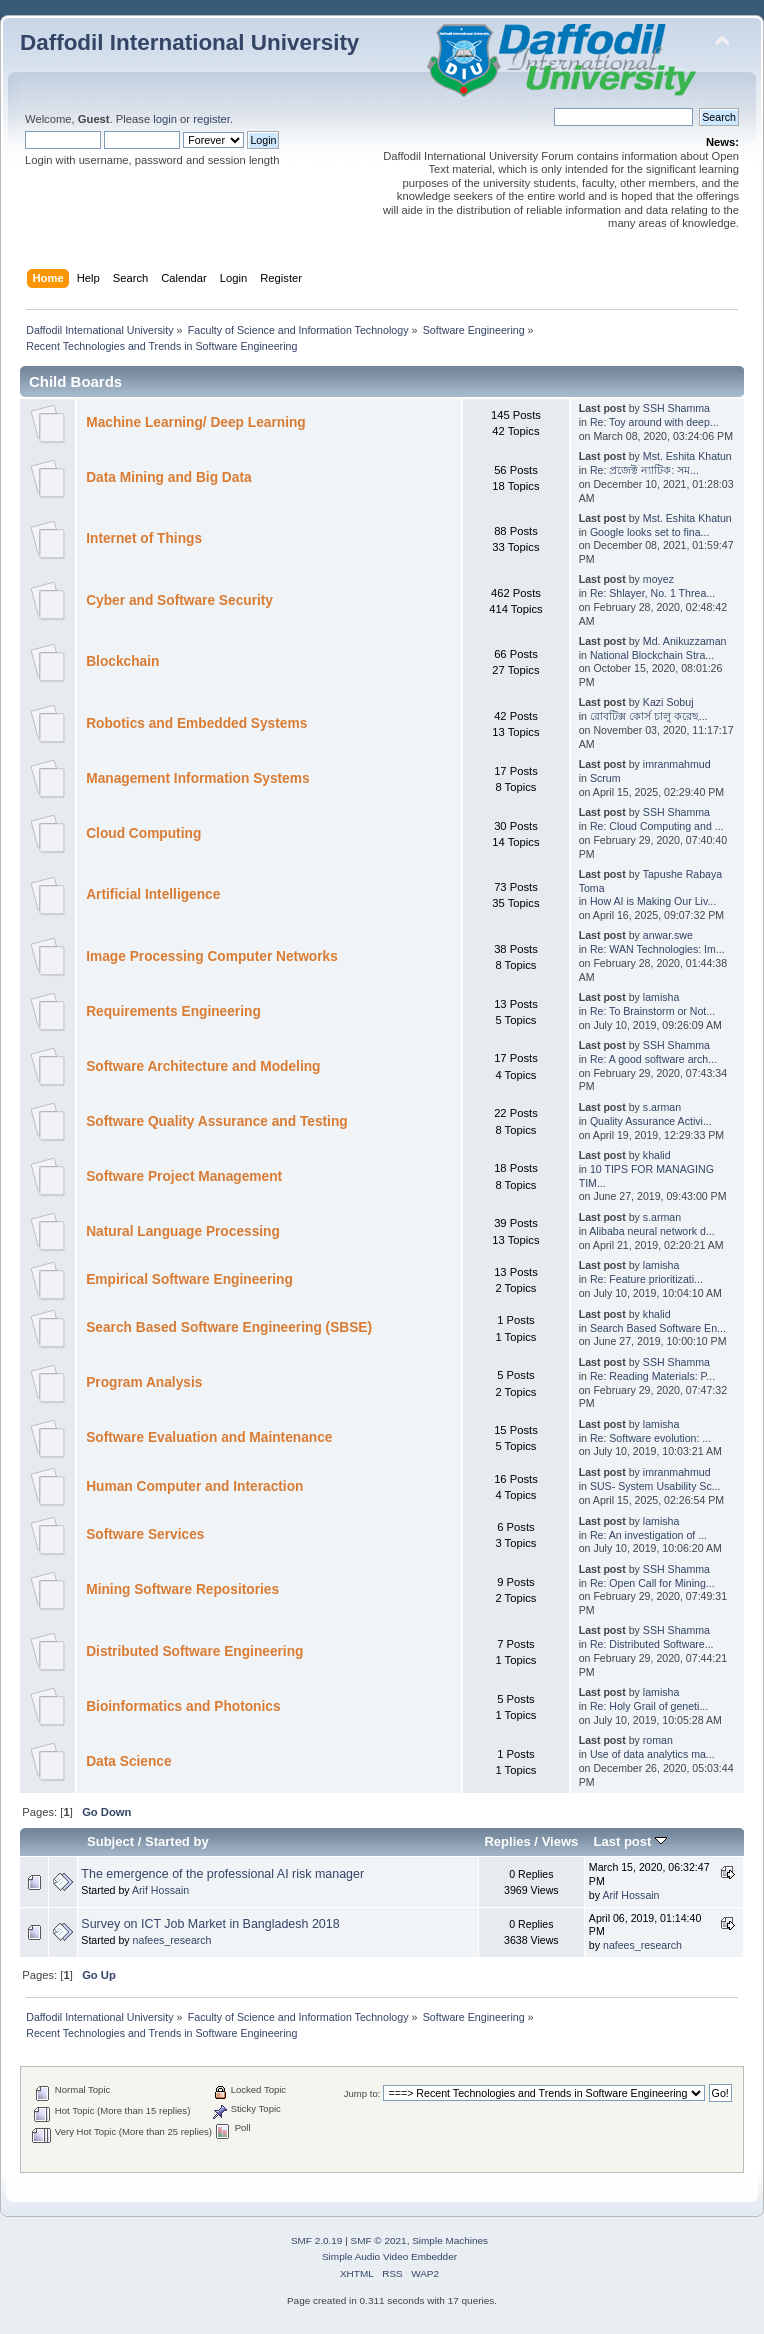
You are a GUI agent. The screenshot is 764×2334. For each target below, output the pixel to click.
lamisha (661, 997)
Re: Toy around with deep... (654, 422)
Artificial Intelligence (153, 894)
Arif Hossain (160, 1890)
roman (658, 1740)
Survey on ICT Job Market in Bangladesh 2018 (210, 1924)
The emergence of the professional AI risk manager (222, 1874)
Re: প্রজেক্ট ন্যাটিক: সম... (644, 470)
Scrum (605, 778)
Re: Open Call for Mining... (652, 1583)
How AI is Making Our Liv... (653, 901)
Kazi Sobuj (668, 702)
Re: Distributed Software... (652, 1644)
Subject (110, 1841)
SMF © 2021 (379, 2240)
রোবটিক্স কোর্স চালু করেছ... (649, 716)
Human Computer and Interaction (194, 1486)
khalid (657, 1155)
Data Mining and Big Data (168, 477)
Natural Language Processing (183, 1231)
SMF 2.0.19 (317, 2240)
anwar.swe (668, 935)
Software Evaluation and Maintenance (209, 1437)
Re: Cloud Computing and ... (657, 826)
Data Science (128, 1761)
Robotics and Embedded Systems (196, 723)
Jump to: (362, 2093)
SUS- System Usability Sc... (655, 1486)
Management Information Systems (197, 778)
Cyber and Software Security (179, 600)
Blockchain (122, 661)
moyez (658, 579)
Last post (630, 1841)
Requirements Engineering (173, 1011)
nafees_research (172, 1940)
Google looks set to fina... (650, 532)
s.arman (662, 1107)
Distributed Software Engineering (194, 1651)
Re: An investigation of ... (648, 1535)
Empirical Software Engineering (189, 1279)
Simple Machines (450, 2240)
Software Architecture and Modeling (203, 1066)
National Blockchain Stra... (652, 655)
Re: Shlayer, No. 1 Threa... (652, 593)
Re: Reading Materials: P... (652, 1376)
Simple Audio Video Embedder (389, 2256)
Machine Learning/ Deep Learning (196, 422)
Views (560, 1841)
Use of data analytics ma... (652, 1754)
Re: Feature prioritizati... (646, 1279)
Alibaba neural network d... (651, 1231)
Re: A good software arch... (653, 1059)
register (211, 119)
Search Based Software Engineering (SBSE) (229, 1327)
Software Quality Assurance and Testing (216, 1121)
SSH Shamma (676, 408)
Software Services (145, 1534)
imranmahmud (677, 764)
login (165, 119)
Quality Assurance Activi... (651, 1121)
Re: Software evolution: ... (650, 1438)
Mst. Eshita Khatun (687, 456)
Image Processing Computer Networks (212, 956)
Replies (507, 1841)
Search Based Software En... (658, 1328)
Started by (177, 1841)
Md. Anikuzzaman (685, 641)
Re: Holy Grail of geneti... (649, 1706)
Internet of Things (144, 538)
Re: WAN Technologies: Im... (657, 949)
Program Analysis (144, 1382)
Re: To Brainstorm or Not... (652, 1011)
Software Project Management (184, 1176)
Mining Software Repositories (182, 1589)
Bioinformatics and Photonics (183, 1706)
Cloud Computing (143, 833)
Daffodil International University (189, 42)
